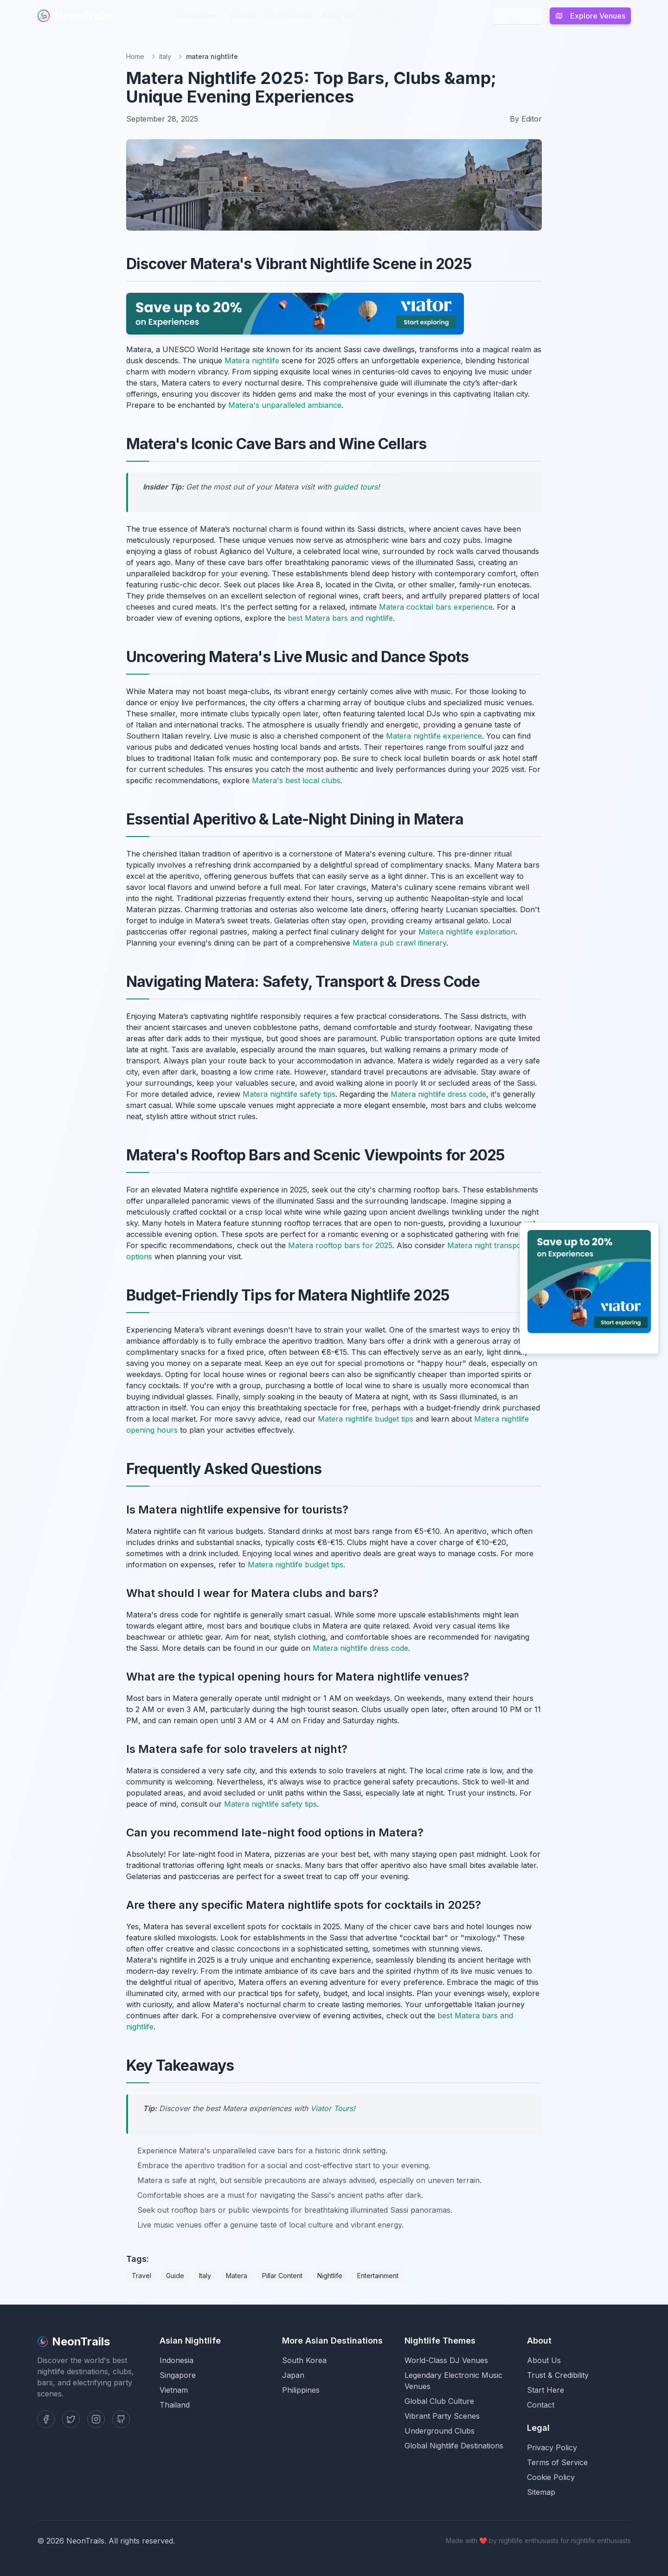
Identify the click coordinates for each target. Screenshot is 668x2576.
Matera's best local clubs (296, 780)
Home (135, 56)
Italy (205, 2276)
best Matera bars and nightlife (340, 618)
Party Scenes (345, 15)
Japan (293, 2375)
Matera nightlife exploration (466, 931)
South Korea (304, 2360)
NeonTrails (74, 15)
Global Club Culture (439, 2401)
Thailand (175, 2404)
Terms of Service (557, 2462)
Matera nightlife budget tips (365, 1418)
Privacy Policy (552, 2447)
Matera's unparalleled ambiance (284, 405)
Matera (236, 2276)
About (418, 15)
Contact (540, 2404)
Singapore (178, 2375)
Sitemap (541, 2492)
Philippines (301, 2390)
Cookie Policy (551, 2477)
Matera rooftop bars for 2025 (340, 1245)
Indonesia (176, 2360)
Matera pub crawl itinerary (399, 942)
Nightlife (329, 2276)
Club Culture (288, 15)
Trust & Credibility (558, 2375)
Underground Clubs (440, 2430)
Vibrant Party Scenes (442, 2416)
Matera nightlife (252, 360)
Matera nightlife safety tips (289, 1094)
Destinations (196, 15)
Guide (175, 2276)
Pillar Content (282, 2276)
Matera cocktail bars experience (436, 607)
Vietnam (174, 2390)
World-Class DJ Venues (446, 2360)
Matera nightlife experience (434, 736)
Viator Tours (331, 2108)
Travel (141, 2276)
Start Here (545, 2390)
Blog (388, 15)
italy (165, 56)
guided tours (356, 486)
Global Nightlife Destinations (454, 2445)
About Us (544, 2360)
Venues (242, 15)
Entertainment (377, 2276)
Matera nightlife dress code (438, 1094)
